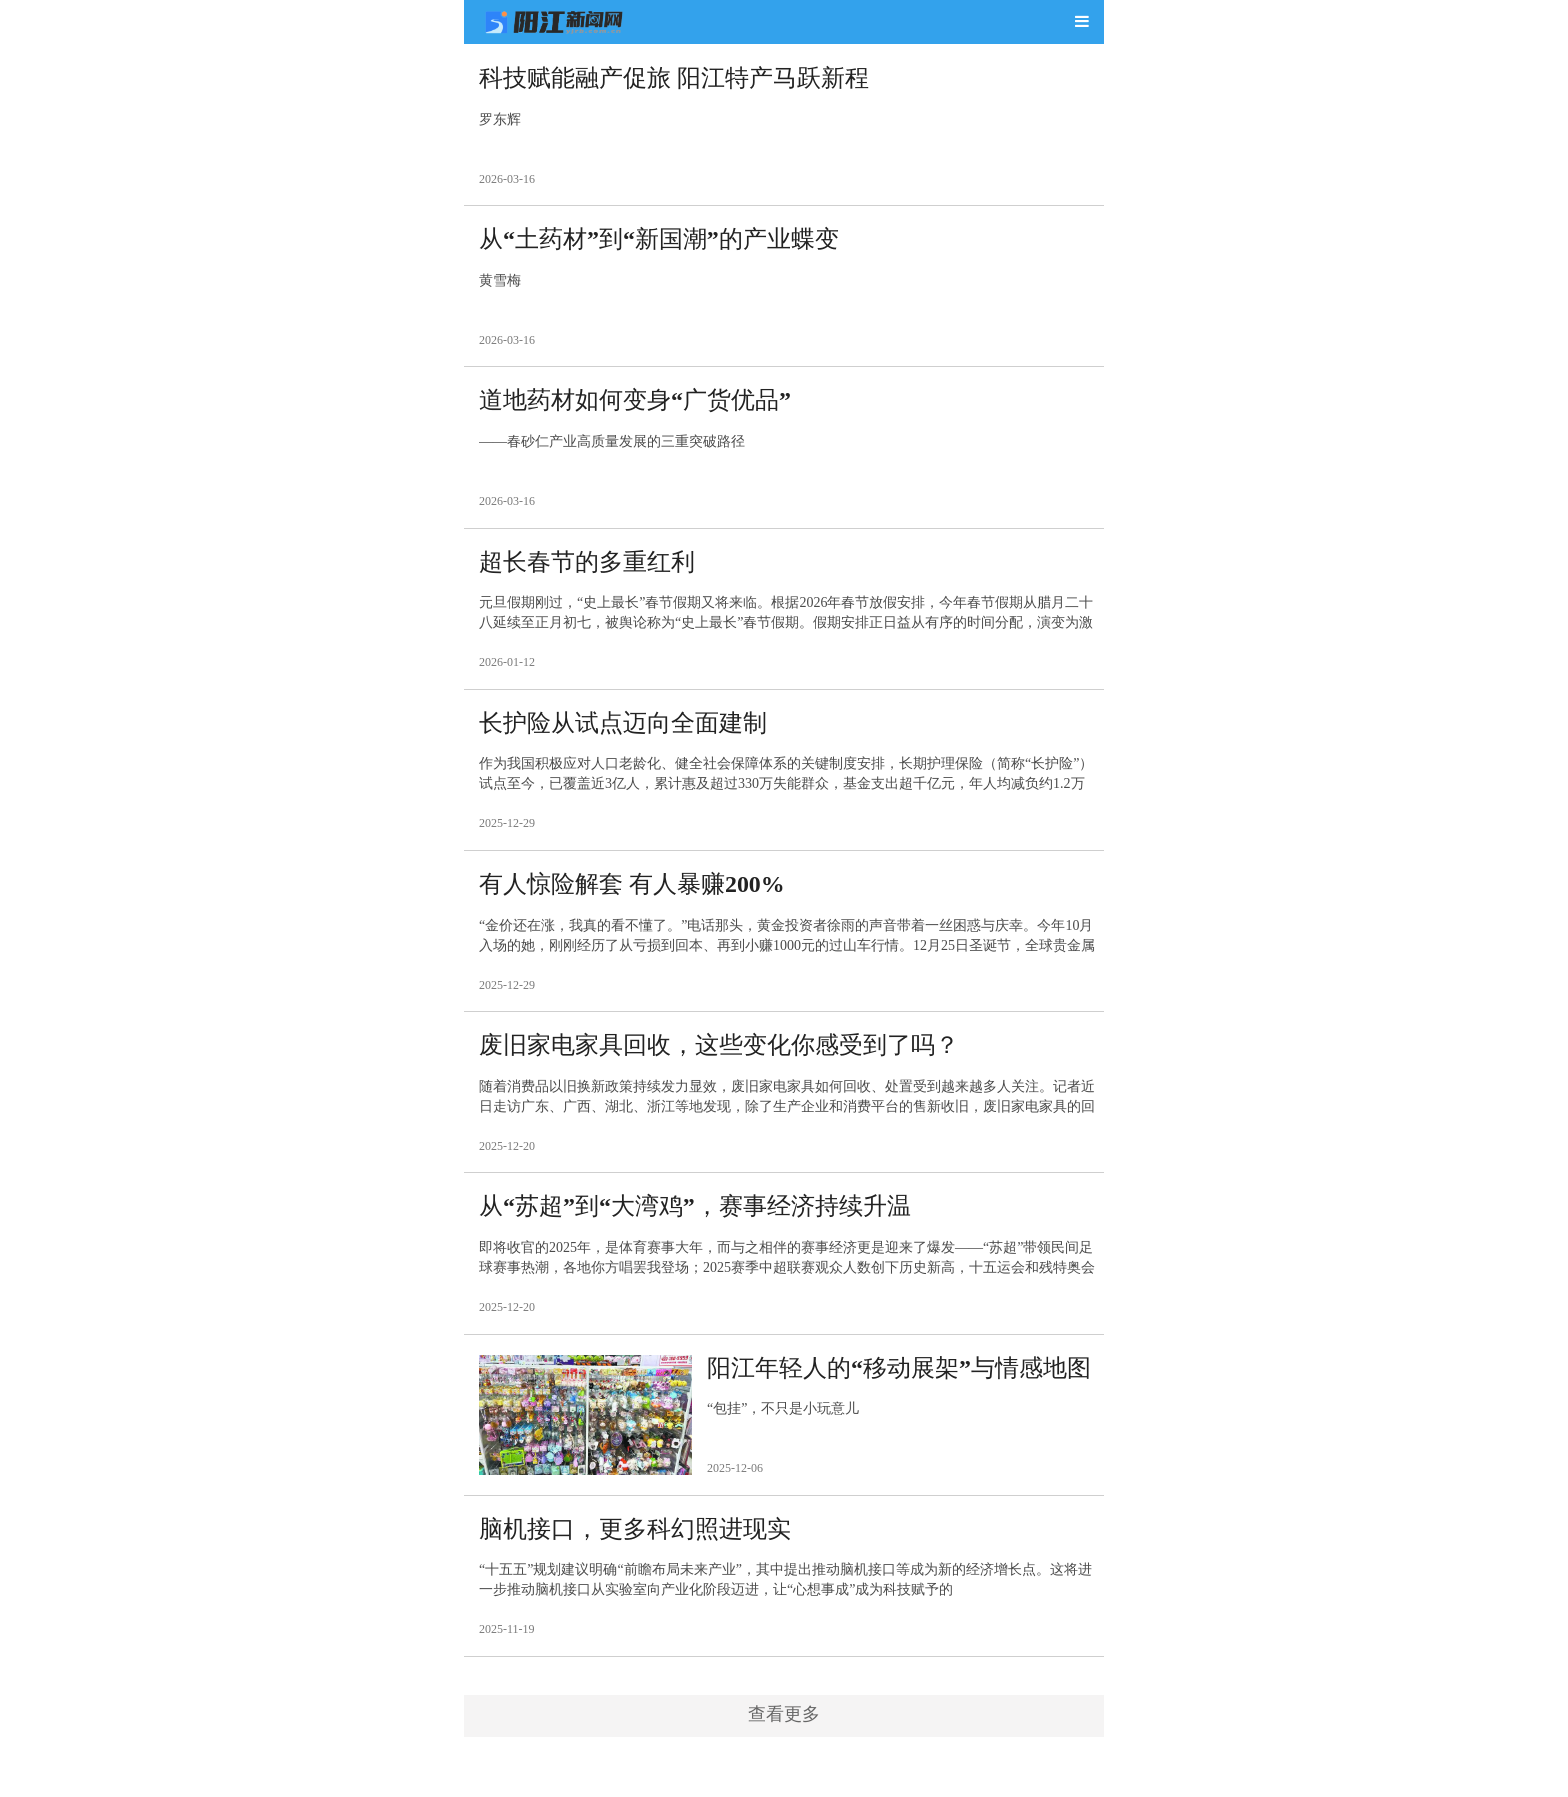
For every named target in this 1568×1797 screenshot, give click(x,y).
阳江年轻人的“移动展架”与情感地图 (899, 1377)
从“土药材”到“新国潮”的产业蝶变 (659, 241)
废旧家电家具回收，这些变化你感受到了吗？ (719, 1052)
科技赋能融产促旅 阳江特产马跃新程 (674, 79)
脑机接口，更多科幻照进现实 (635, 1539)
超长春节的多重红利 (587, 566)
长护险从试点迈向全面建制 (623, 728)
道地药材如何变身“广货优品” (635, 403)
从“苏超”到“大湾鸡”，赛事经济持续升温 (695, 1214)
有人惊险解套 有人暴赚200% (632, 890)
